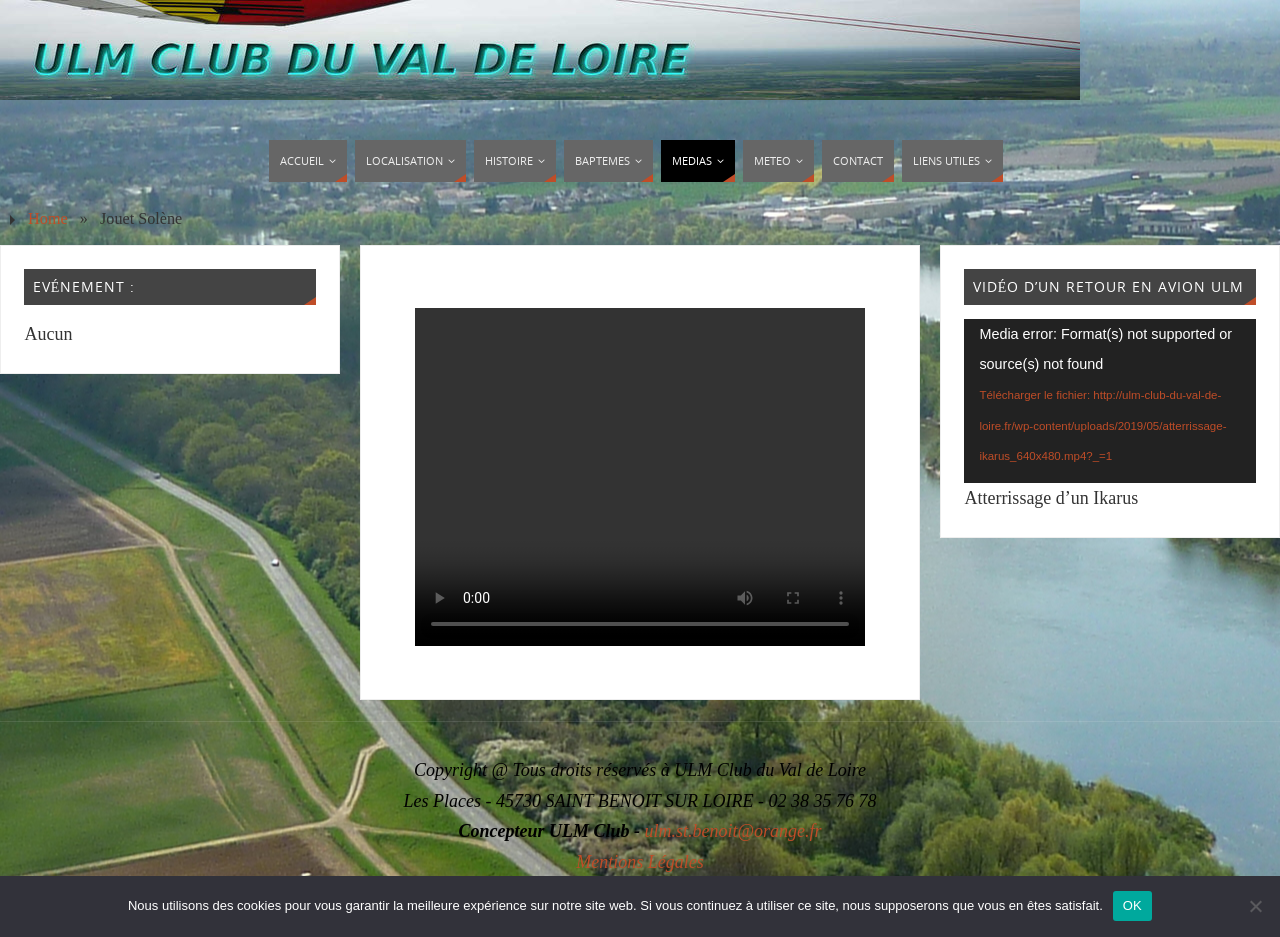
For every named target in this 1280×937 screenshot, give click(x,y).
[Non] (1255, 906)
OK (1132, 905)
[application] (1109, 401)
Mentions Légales (640, 862)
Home (48, 219)
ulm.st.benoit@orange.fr (732, 831)
